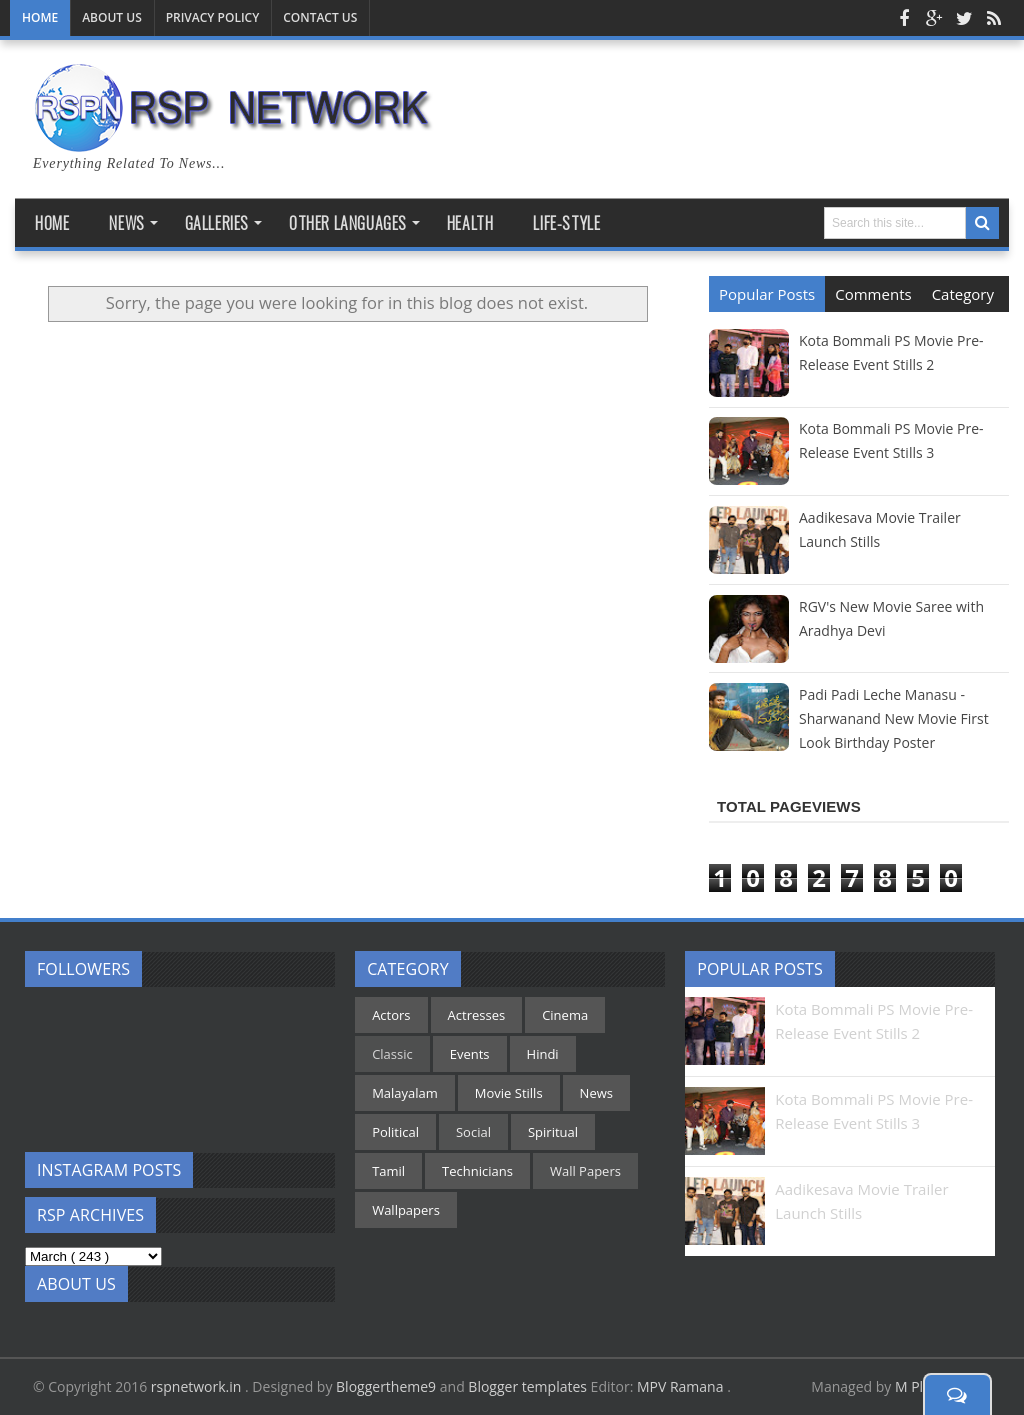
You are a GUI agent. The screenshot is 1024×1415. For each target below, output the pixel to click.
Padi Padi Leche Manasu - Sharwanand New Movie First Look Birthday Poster (894, 718)
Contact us (320, 17)
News (596, 1093)
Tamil (388, 1171)
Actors (391, 1015)
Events (470, 1054)
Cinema (565, 1015)
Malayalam (405, 1093)
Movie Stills (509, 1093)
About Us (112, 17)
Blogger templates (527, 1386)
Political (395, 1132)
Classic (392, 1054)
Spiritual (553, 1132)
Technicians (477, 1171)
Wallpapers (406, 1210)
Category (963, 294)
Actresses (477, 1015)
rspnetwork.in (198, 1386)
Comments (873, 294)
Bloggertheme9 (386, 1386)
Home (40, 17)
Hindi (543, 1054)
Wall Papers (585, 1171)
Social (473, 1132)
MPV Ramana (682, 1386)
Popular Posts (767, 294)
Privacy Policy (213, 17)
